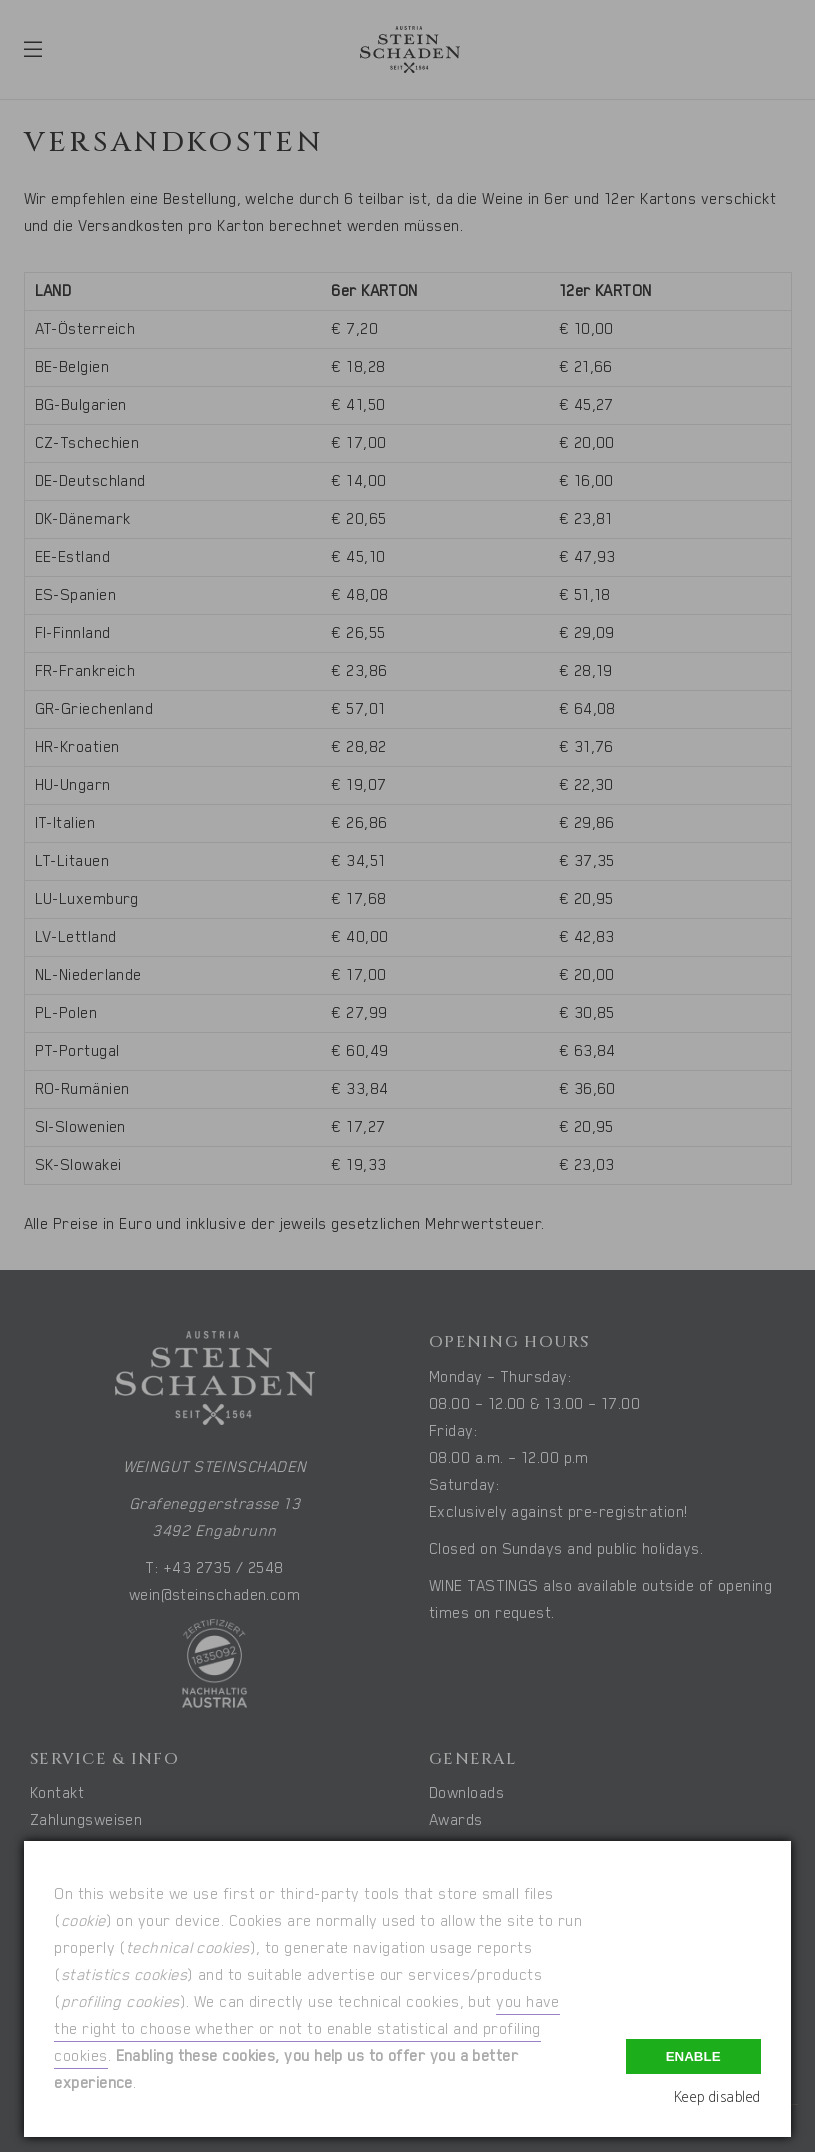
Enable (693, 2056)
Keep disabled (717, 2097)
